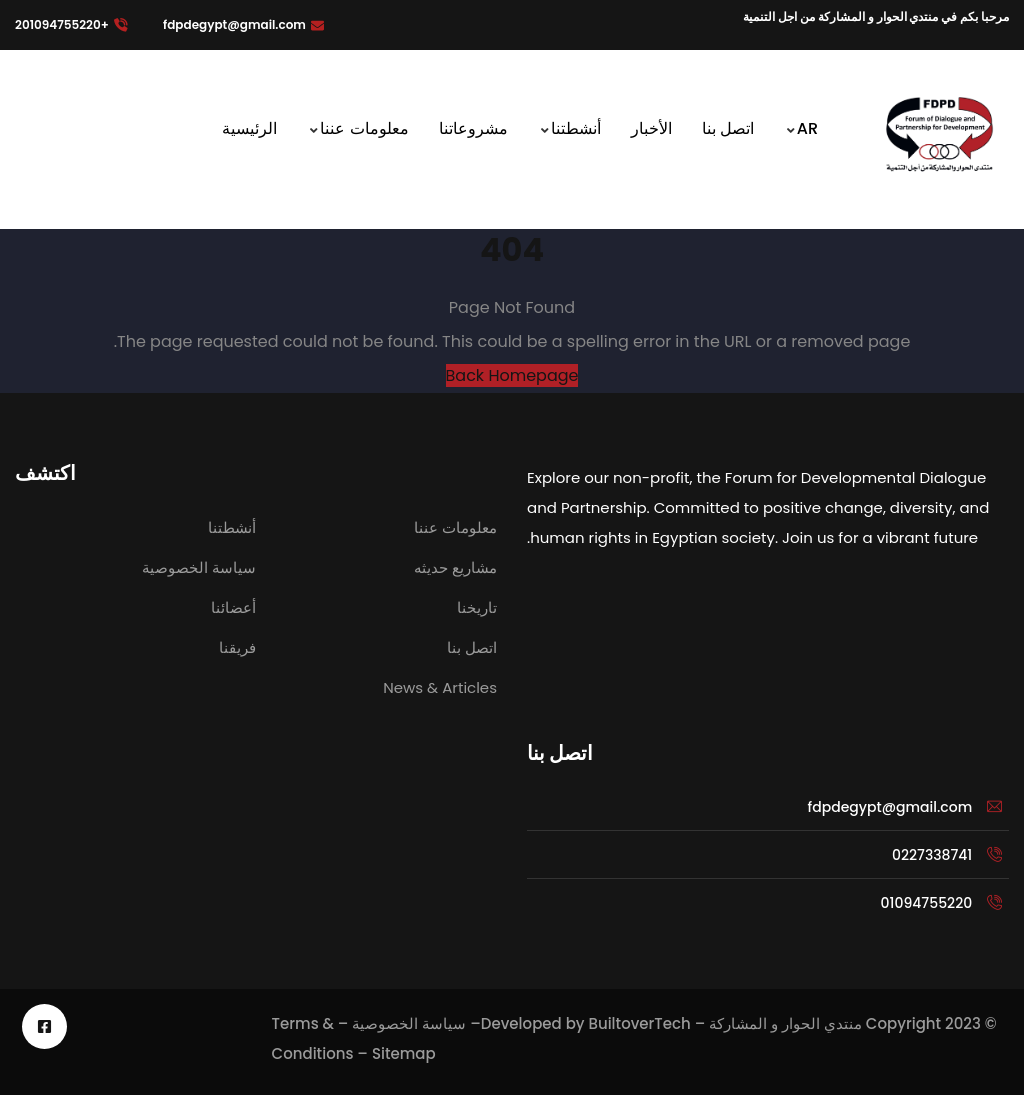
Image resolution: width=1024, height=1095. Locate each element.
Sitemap (404, 1053)
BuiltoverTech (639, 1023)
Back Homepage (512, 375)
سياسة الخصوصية (409, 1023)
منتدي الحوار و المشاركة (785, 1023)
